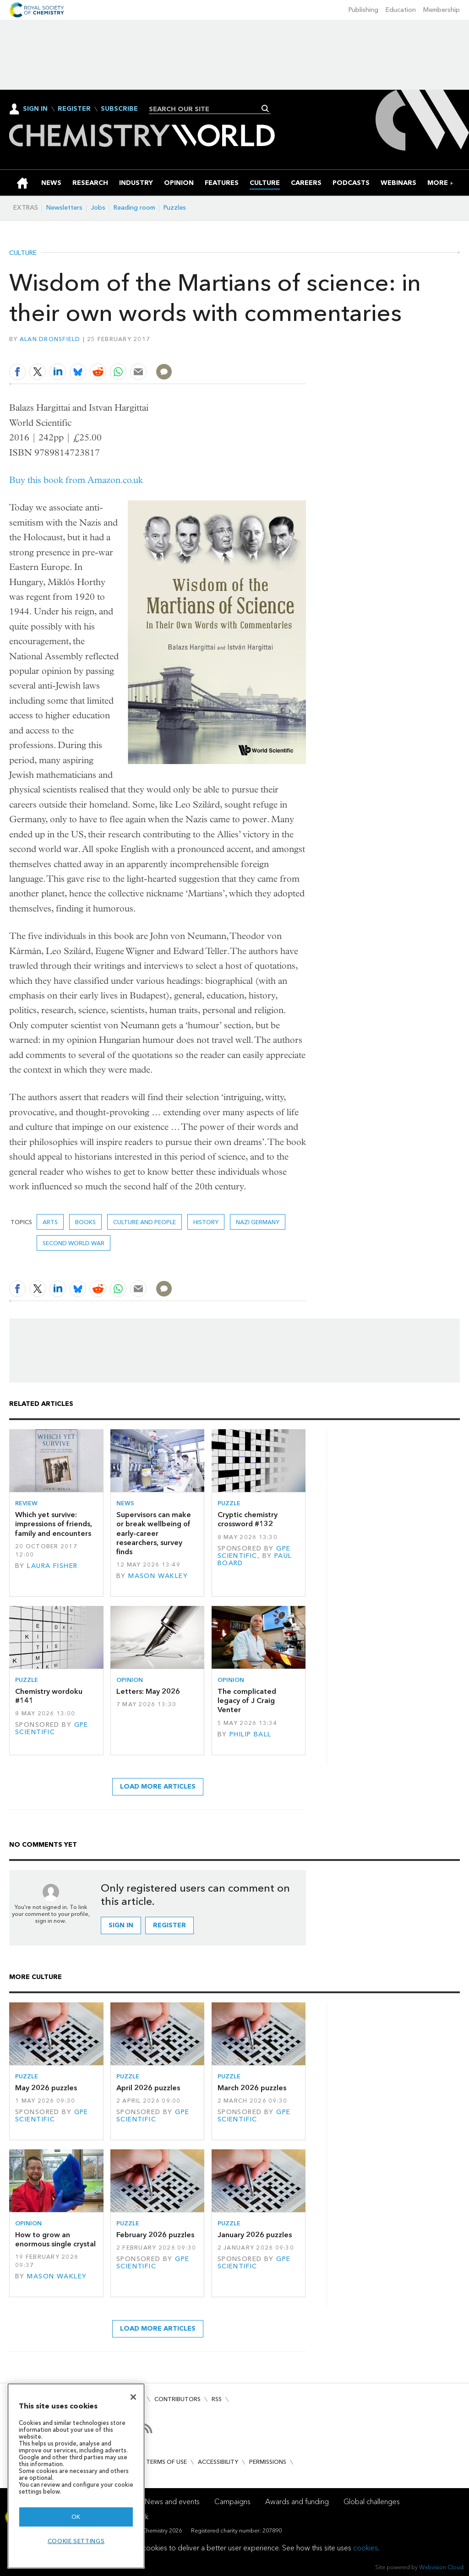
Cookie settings (76, 2541)
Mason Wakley (158, 1576)
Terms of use (166, 2461)
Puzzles (175, 208)
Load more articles (158, 1786)
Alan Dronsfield (50, 339)
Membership (441, 10)
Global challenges (372, 2501)
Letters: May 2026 (148, 1691)
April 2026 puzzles (148, 2087)
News (125, 1503)
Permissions (267, 2461)
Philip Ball (250, 1734)
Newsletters (64, 208)
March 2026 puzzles (252, 2087)
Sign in (121, 1925)
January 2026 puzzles (255, 2234)
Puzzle (229, 1503)
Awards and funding (297, 2501)
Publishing (363, 10)
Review (26, 1503)
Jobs (98, 208)
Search (265, 108)
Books (85, 1222)
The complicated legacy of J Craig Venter (247, 1700)
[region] (76, 2476)
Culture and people (144, 1222)
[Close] (133, 2397)
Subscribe (119, 109)
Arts (50, 1222)
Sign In (35, 109)
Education (401, 10)
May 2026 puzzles (46, 2087)
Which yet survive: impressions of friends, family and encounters (53, 1524)
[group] (437, 183)
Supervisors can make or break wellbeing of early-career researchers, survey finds (153, 1533)
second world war (73, 1243)
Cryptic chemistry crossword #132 (248, 1519)
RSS (217, 2399)
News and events (172, 2501)
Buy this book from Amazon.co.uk (76, 480)
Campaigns (232, 2501)
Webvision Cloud (441, 2567)
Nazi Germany (257, 1222)
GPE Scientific (254, 1552)
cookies (365, 2547)
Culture (23, 253)
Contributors (177, 2399)
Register (74, 109)
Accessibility (218, 2461)
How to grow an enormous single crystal (55, 2239)
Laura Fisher (52, 1566)
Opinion (129, 1679)
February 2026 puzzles (155, 2234)
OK (76, 2516)
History (205, 1222)
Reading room (134, 208)
